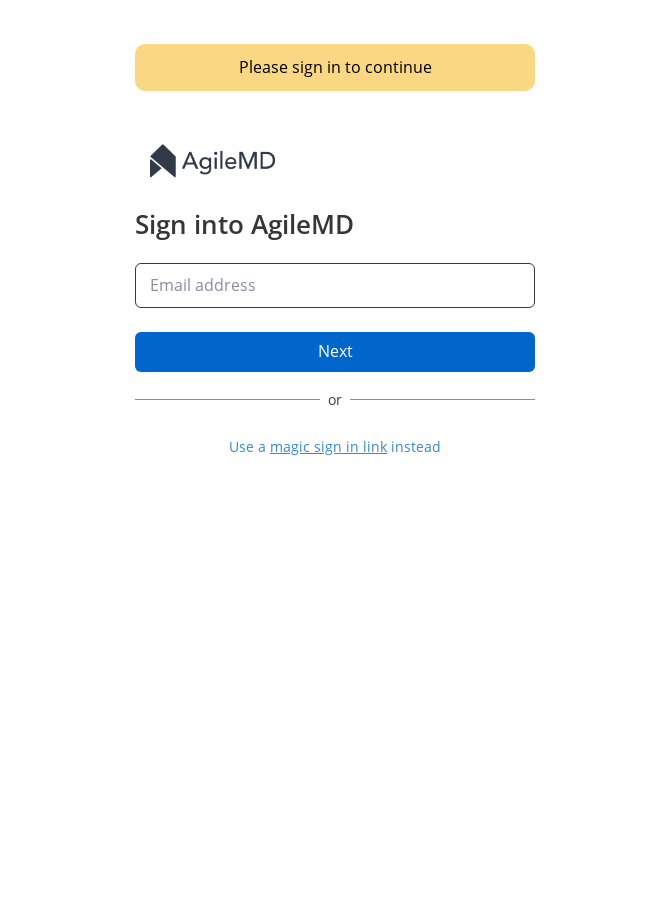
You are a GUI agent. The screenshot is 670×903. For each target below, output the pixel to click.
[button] (335, 446)
